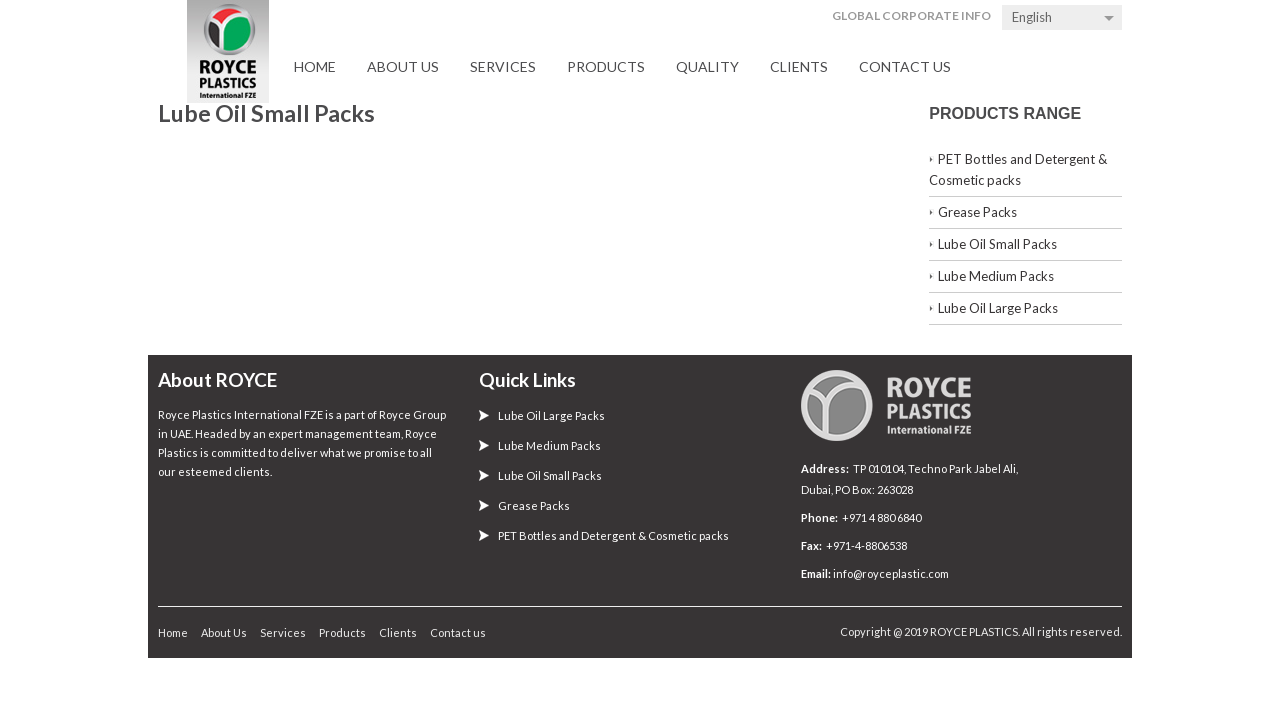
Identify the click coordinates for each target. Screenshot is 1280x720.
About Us (403, 66)
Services (503, 66)
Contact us (905, 66)
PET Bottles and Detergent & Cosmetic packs (613, 535)
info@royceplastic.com (890, 573)
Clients (799, 66)
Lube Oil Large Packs (998, 308)
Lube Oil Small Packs (997, 244)
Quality (707, 66)
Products (606, 66)
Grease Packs (977, 212)
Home (315, 66)
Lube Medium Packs (996, 276)
